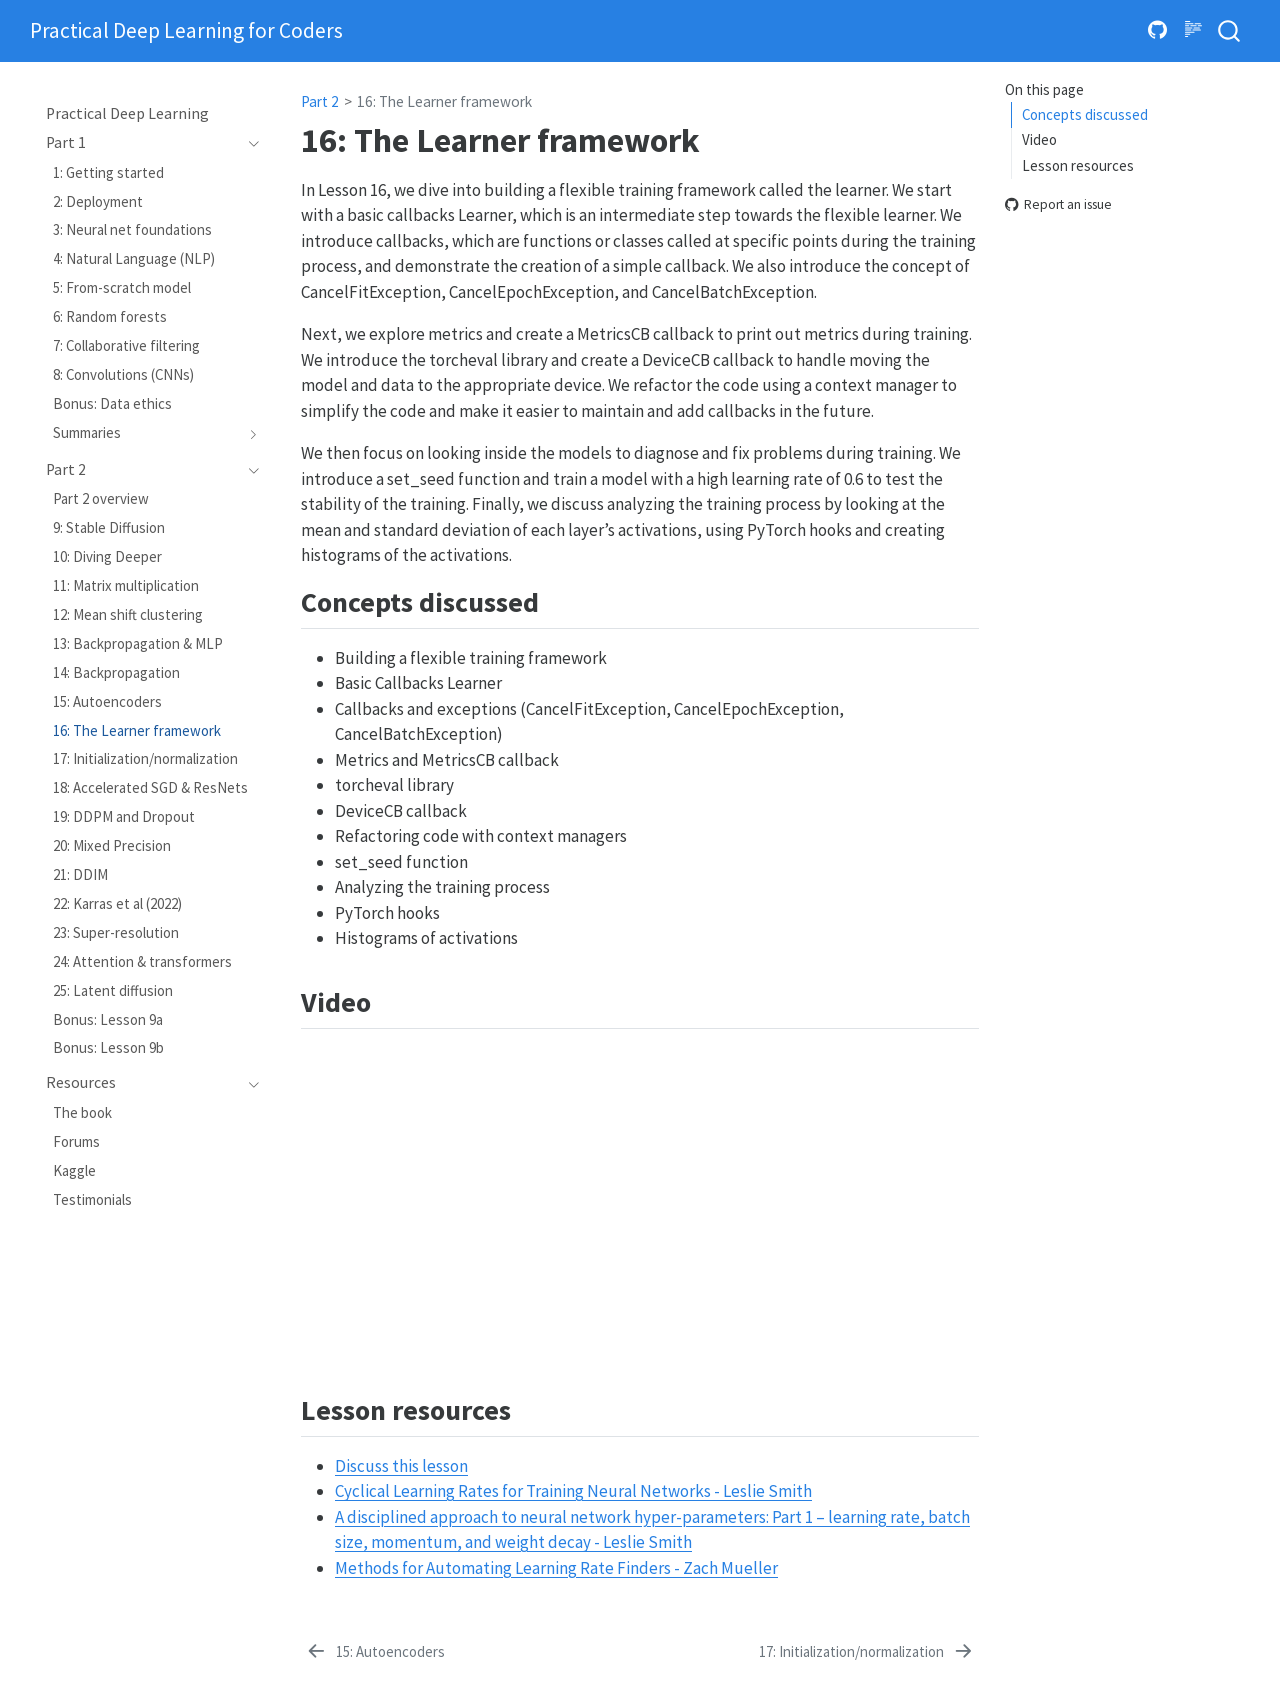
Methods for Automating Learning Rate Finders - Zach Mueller (556, 1568)
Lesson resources (1078, 165)
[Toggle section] (248, 143)
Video (1039, 139)
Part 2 (320, 101)
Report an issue (1058, 205)
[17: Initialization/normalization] (867, 1652)
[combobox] (1230, 31)
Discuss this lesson (401, 1466)
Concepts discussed (1085, 114)
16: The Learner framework (444, 101)
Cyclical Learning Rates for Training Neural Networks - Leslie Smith (573, 1491)
